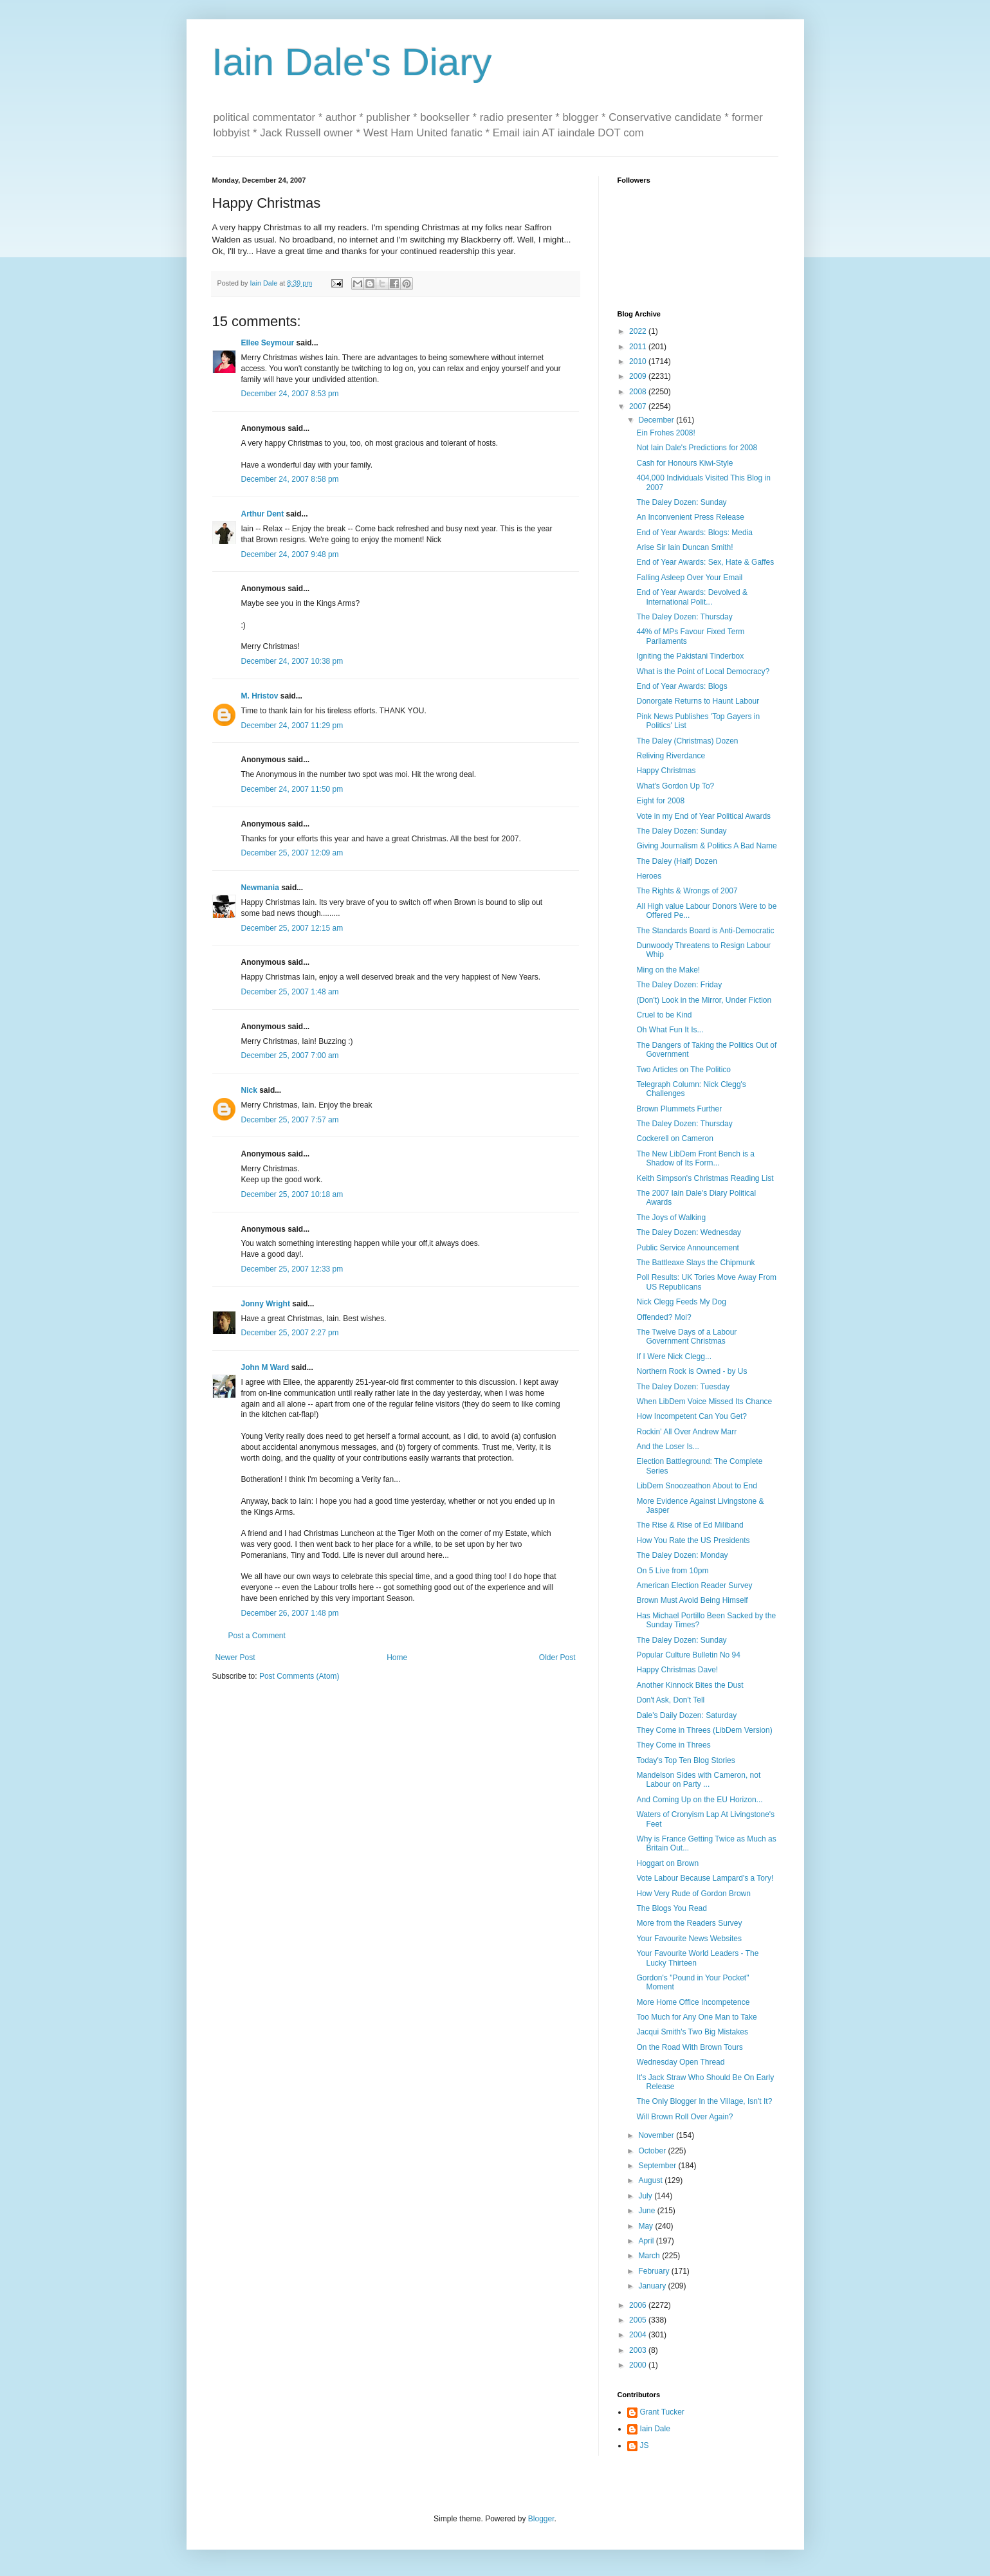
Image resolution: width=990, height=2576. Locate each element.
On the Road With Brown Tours (689, 2047)
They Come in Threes (673, 1744)
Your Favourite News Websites (688, 1938)
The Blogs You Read (671, 1908)
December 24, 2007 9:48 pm (290, 554)
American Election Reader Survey (694, 1585)
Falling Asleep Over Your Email (689, 577)
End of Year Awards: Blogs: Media (694, 532)
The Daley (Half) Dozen (676, 861)
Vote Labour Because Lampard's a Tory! (704, 1878)
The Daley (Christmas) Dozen (687, 740)
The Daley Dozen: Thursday (684, 616)
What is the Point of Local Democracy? (702, 671)
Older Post (557, 1657)
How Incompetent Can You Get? (691, 1416)
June (647, 2210)
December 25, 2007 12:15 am (292, 928)
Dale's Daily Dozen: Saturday (686, 1715)
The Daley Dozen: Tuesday (682, 1386)
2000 (638, 2365)
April (646, 2240)
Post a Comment (257, 1635)
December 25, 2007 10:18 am (292, 1194)
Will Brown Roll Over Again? (684, 2116)
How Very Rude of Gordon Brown (693, 1893)
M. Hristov (260, 695)
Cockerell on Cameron (674, 1138)
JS (644, 2445)
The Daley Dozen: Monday (682, 1555)
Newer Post (235, 1657)
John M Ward (265, 1367)
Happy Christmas (665, 770)
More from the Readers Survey (689, 1923)
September (658, 2165)
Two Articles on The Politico (683, 1069)
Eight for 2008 (660, 800)
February (654, 2271)
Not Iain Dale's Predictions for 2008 (696, 447)
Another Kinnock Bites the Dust (689, 1685)
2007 (638, 406)
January (653, 2285)
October (653, 2150)
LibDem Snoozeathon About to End (696, 1485)
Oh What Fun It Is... (669, 1029)
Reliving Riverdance (670, 755)
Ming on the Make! (668, 969)
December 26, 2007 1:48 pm (290, 1613)
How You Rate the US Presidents (692, 1540)
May (646, 2226)
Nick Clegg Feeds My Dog (681, 1301)
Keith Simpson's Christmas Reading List (704, 1178)
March (650, 2255)
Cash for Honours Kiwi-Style (684, 463)
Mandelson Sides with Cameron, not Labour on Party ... (698, 1780)
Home (397, 1657)
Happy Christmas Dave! (677, 1669)
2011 (638, 346)
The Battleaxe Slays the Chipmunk (695, 1262)
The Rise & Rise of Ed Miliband (689, 1525)
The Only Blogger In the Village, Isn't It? (704, 2101)
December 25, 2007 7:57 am (290, 1119)
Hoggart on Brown (667, 1863)
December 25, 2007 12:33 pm (292, 1269)
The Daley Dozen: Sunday (681, 502)
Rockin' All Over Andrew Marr (686, 1431)
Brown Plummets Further (679, 1108)
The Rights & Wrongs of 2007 (686, 890)
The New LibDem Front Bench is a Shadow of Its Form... (695, 1158)
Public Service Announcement (687, 1247)
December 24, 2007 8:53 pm (290, 393)
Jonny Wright (265, 1303)
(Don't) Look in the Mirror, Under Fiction (703, 1000)
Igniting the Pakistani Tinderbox (690, 656)
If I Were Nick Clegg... (673, 1356)
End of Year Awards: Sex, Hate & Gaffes (705, 562)
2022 (638, 331)
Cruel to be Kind (664, 1014)
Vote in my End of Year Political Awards (703, 816)
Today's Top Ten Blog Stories (685, 1760)
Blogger (541, 2518)
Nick (249, 1090)
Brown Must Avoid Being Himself (691, 1600)
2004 (638, 2334)
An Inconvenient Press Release (690, 517)
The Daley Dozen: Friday (679, 984)
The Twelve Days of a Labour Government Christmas (686, 1337)
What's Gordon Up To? (675, 785)
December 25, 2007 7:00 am (290, 1055)
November (657, 2135)
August (651, 2180)
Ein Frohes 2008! (665, 432)
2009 (638, 376)
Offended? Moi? (663, 1317)
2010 (638, 361)
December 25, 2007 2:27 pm (290, 1332)
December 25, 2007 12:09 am (292, 852)
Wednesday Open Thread (680, 2062)
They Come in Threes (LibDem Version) (704, 1730)
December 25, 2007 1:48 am (290, 991)
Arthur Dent (262, 513)
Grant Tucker (662, 2411)
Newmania (260, 887)
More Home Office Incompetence (692, 2002)
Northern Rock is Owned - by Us (691, 1371)
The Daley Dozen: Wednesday (688, 1232)
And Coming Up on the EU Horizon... (699, 1799)
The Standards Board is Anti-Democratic (705, 930)
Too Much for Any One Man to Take (696, 2017)
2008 (638, 391)
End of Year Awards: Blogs (681, 686)
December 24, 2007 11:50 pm (292, 789)
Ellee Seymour (268, 342)
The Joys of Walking (671, 1217)
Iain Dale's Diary (352, 62)
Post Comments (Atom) (299, 1676)
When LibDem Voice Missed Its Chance (704, 1401)
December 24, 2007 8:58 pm (290, 479)
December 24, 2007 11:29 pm (292, 725)
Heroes (648, 876)
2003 (638, 2350)
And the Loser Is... (667, 1446)
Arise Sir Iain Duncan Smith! (684, 547)
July (646, 2195)
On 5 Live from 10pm (672, 1570)
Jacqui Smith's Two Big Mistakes (691, 2031)
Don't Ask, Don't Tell (670, 1699)
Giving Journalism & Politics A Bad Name (706, 845)
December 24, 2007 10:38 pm (292, 661)
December (657, 420)
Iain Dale (655, 2428)
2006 (638, 2305)
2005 (638, 2320)
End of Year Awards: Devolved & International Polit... (691, 597)
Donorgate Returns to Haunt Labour (697, 701)
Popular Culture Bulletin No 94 (688, 1654)
